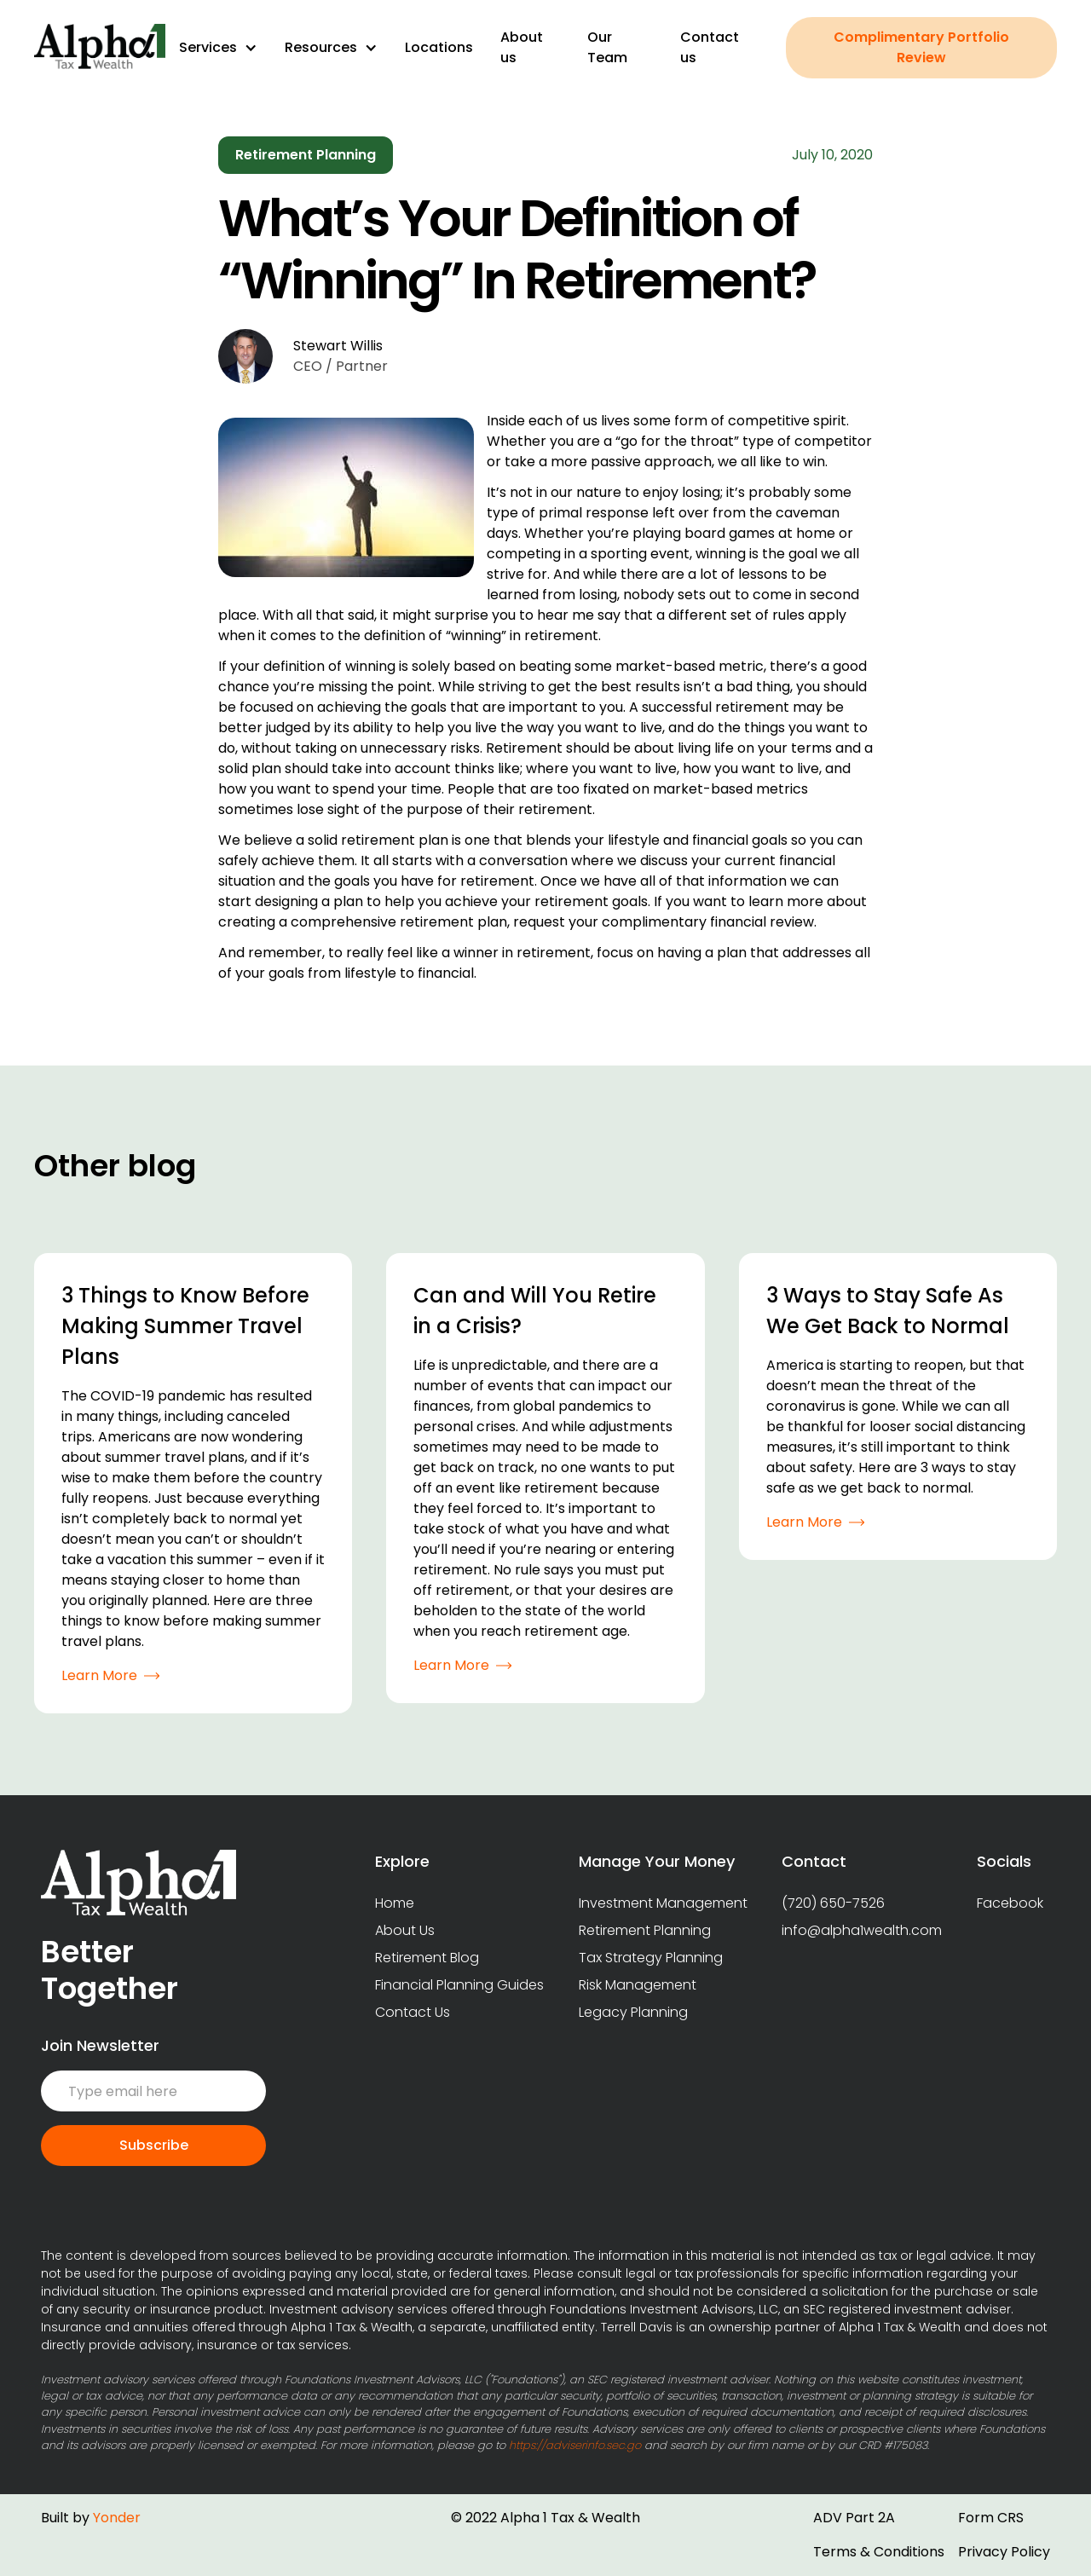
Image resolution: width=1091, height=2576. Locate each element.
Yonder (117, 2517)
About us (521, 47)
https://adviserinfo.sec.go (575, 2445)
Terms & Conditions (878, 2552)
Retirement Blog (427, 1957)
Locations (439, 47)
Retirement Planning (645, 1930)
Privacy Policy (1004, 2552)
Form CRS (991, 2517)
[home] (99, 48)
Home (394, 1903)
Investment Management (663, 1903)
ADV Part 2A (854, 2517)
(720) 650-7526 (833, 1903)
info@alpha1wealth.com (862, 1930)
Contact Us (412, 2012)
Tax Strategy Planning (651, 1957)
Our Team (607, 47)
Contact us (709, 47)
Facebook (1010, 1903)
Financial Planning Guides (459, 1985)
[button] (218, 48)
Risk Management (637, 1985)
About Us (405, 1930)
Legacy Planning (633, 2012)
